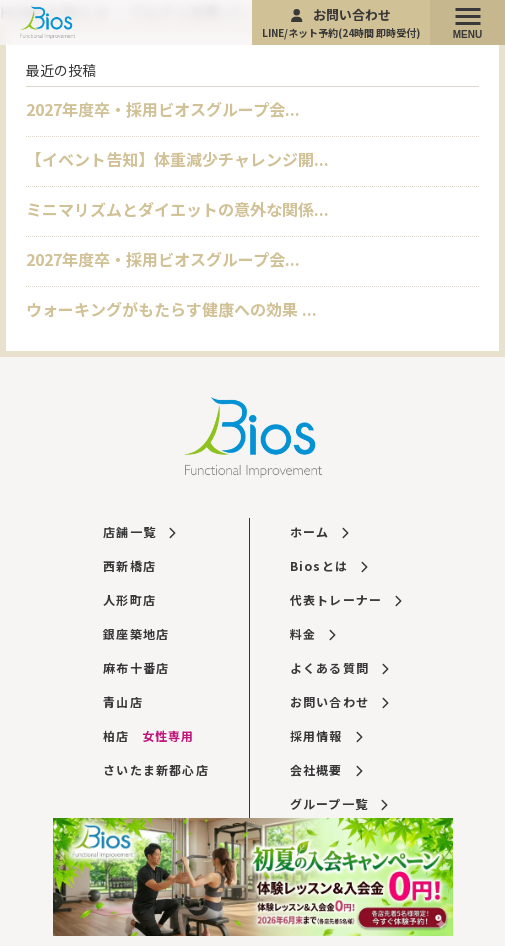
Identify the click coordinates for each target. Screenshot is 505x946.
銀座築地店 (136, 633)
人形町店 (129, 599)
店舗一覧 (139, 531)
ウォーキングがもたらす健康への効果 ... (171, 309)
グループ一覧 (339, 803)
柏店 (148, 735)
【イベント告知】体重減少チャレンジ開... (177, 159)
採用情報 (326, 735)
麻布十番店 (136, 667)
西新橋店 (129, 565)
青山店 (123, 701)
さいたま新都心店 (156, 769)
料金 (313, 633)
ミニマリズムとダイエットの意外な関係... (177, 209)
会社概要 (326, 769)
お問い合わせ (341, 22)
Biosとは (329, 565)
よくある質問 (339, 667)
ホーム (319, 531)
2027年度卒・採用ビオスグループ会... (163, 109)
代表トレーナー (346, 599)
